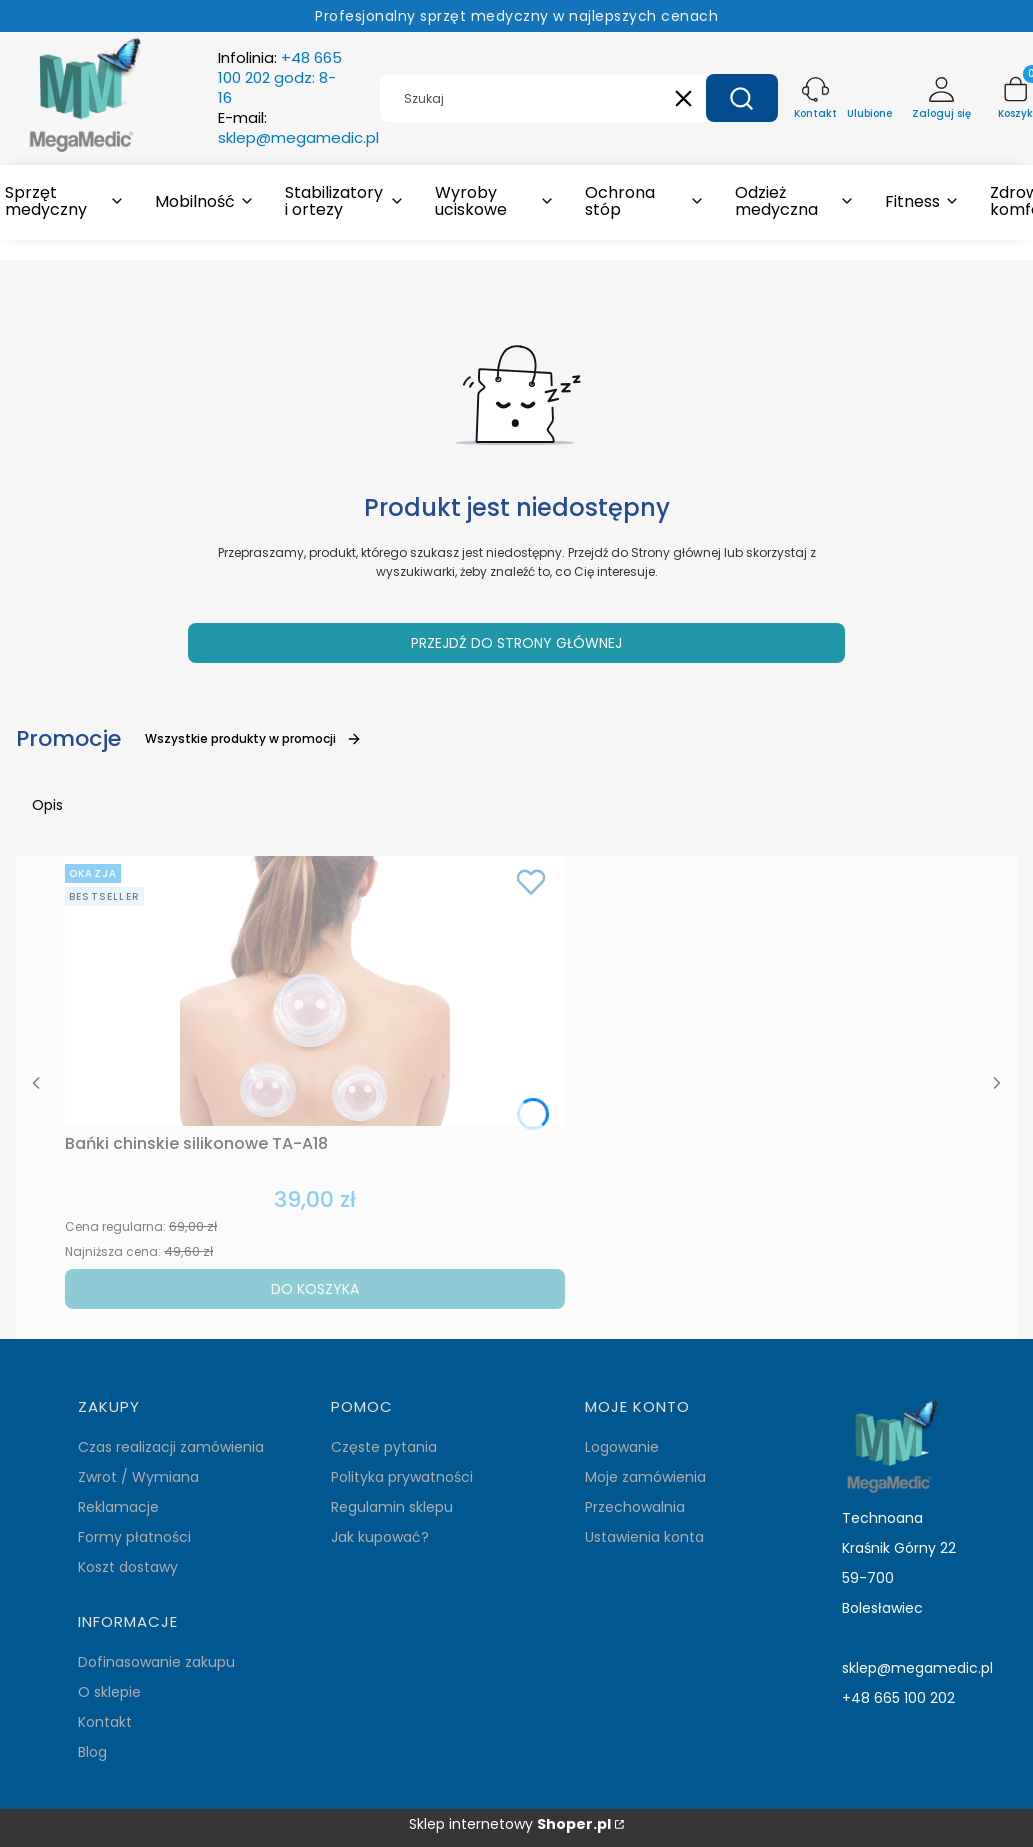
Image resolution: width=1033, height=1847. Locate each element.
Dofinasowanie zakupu (156, 1662)
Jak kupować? (380, 1537)
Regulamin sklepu (392, 1507)
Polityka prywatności (402, 1477)
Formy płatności (134, 1537)
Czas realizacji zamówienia (171, 1447)
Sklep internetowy (510, 1824)
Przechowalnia (635, 1507)
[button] (742, 98)
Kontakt (105, 1722)
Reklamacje (118, 1507)
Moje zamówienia (645, 1477)
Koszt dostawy (128, 1567)
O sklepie (109, 1692)
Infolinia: (280, 78)
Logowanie (622, 1447)
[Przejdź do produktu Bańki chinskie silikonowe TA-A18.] (315, 991)
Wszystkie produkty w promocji (253, 738)
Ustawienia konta (644, 1537)
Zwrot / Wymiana (138, 1477)
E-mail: (298, 128)
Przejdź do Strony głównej (516, 643)
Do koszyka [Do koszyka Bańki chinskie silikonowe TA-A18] (315, 1289)
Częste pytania (384, 1447)
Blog (92, 1752)
